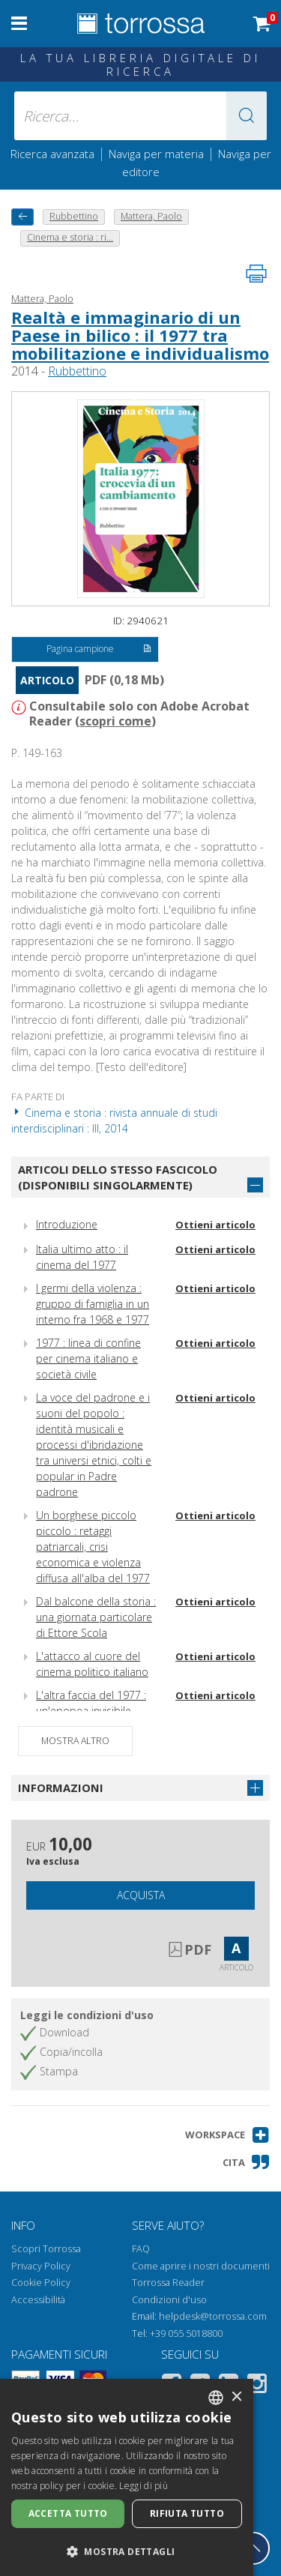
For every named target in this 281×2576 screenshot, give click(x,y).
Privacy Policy (40, 2266)
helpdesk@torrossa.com (213, 2316)
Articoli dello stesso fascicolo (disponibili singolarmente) (117, 1177)
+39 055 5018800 (186, 2333)
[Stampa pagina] (256, 274)
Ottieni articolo (215, 1224)
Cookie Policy (40, 2282)
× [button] (236, 2397)
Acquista (141, 1895)
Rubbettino (77, 371)
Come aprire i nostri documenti (201, 2266)
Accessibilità (38, 2299)
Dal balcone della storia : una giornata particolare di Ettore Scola (96, 1617)
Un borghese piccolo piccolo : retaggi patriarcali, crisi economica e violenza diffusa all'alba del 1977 (93, 1546)
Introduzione (66, 1224)
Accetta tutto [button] (68, 2513)
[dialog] (126, 2477)
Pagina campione (98, 649)
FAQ (141, 2248)
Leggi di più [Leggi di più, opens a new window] (143, 2485)
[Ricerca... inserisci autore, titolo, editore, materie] (141, 115)
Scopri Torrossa (46, 2248)
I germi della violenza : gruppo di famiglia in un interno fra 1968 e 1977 (92, 1304)
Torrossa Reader (168, 2282)
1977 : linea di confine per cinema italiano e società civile (88, 1358)
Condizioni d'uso (169, 2299)
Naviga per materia (156, 153)
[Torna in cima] (253, 2548)
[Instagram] (257, 2386)
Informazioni (60, 1787)
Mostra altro (75, 1740)
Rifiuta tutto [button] (187, 2513)
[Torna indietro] (22, 217)
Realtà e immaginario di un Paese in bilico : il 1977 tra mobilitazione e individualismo (140, 335)
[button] (246, 115)
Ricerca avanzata (52, 153)
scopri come (115, 721)
